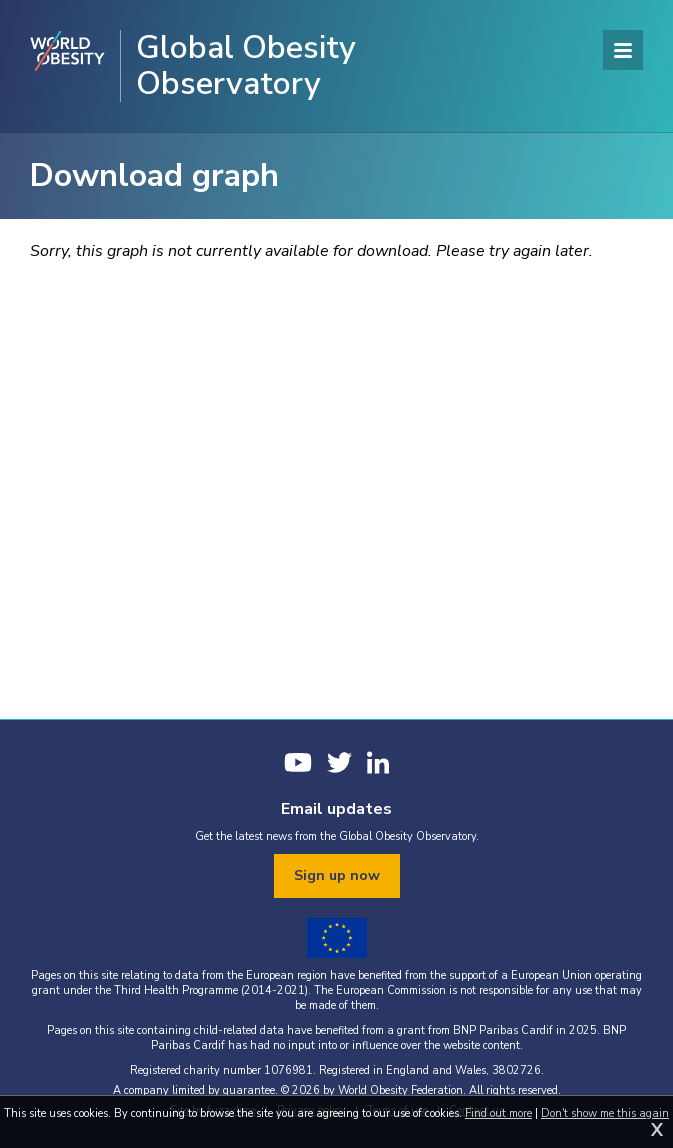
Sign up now (337, 875)
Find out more (498, 1113)
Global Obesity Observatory (246, 66)
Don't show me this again (605, 1113)
